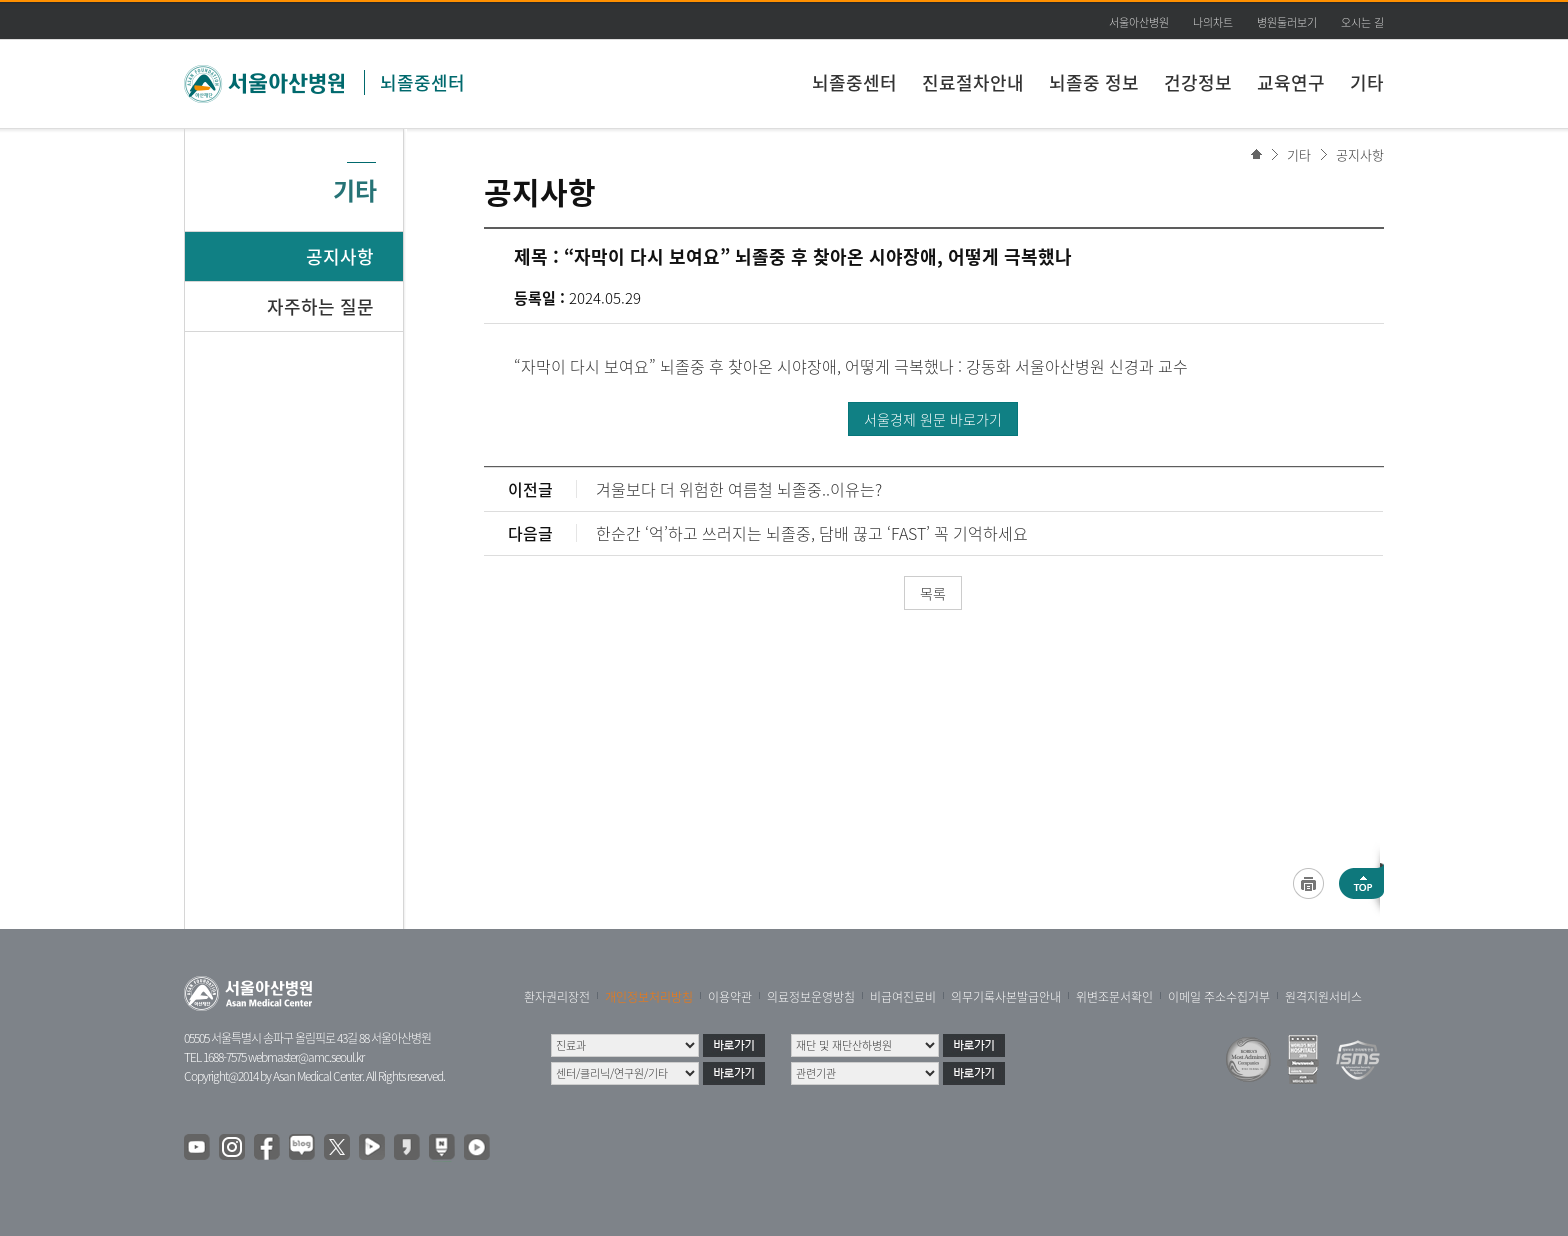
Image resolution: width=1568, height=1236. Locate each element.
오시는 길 (1362, 22)
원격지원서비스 (1323, 997)
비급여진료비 (903, 997)
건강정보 (1198, 82)
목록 (933, 593)
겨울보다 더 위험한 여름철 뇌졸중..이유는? (739, 489)
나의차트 (1213, 22)
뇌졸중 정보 (1094, 82)
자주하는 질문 (320, 306)
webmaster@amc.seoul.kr (306, 1057)
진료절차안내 (973, 82)
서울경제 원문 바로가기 (933, 419)
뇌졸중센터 (422, 82)
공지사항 (1360, 154)
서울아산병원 (1139, 22)
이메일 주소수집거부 (1219, 997)
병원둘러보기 (1287, 22)
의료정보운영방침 (811, 997)
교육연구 (1291, 82)
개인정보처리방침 (649, 997)
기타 (1367, 82)
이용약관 (730, 997)
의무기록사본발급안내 (1006, 997)
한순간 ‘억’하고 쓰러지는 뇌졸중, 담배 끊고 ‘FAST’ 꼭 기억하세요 (812, 533)
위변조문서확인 (1114, 997)
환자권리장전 (557, 997)
